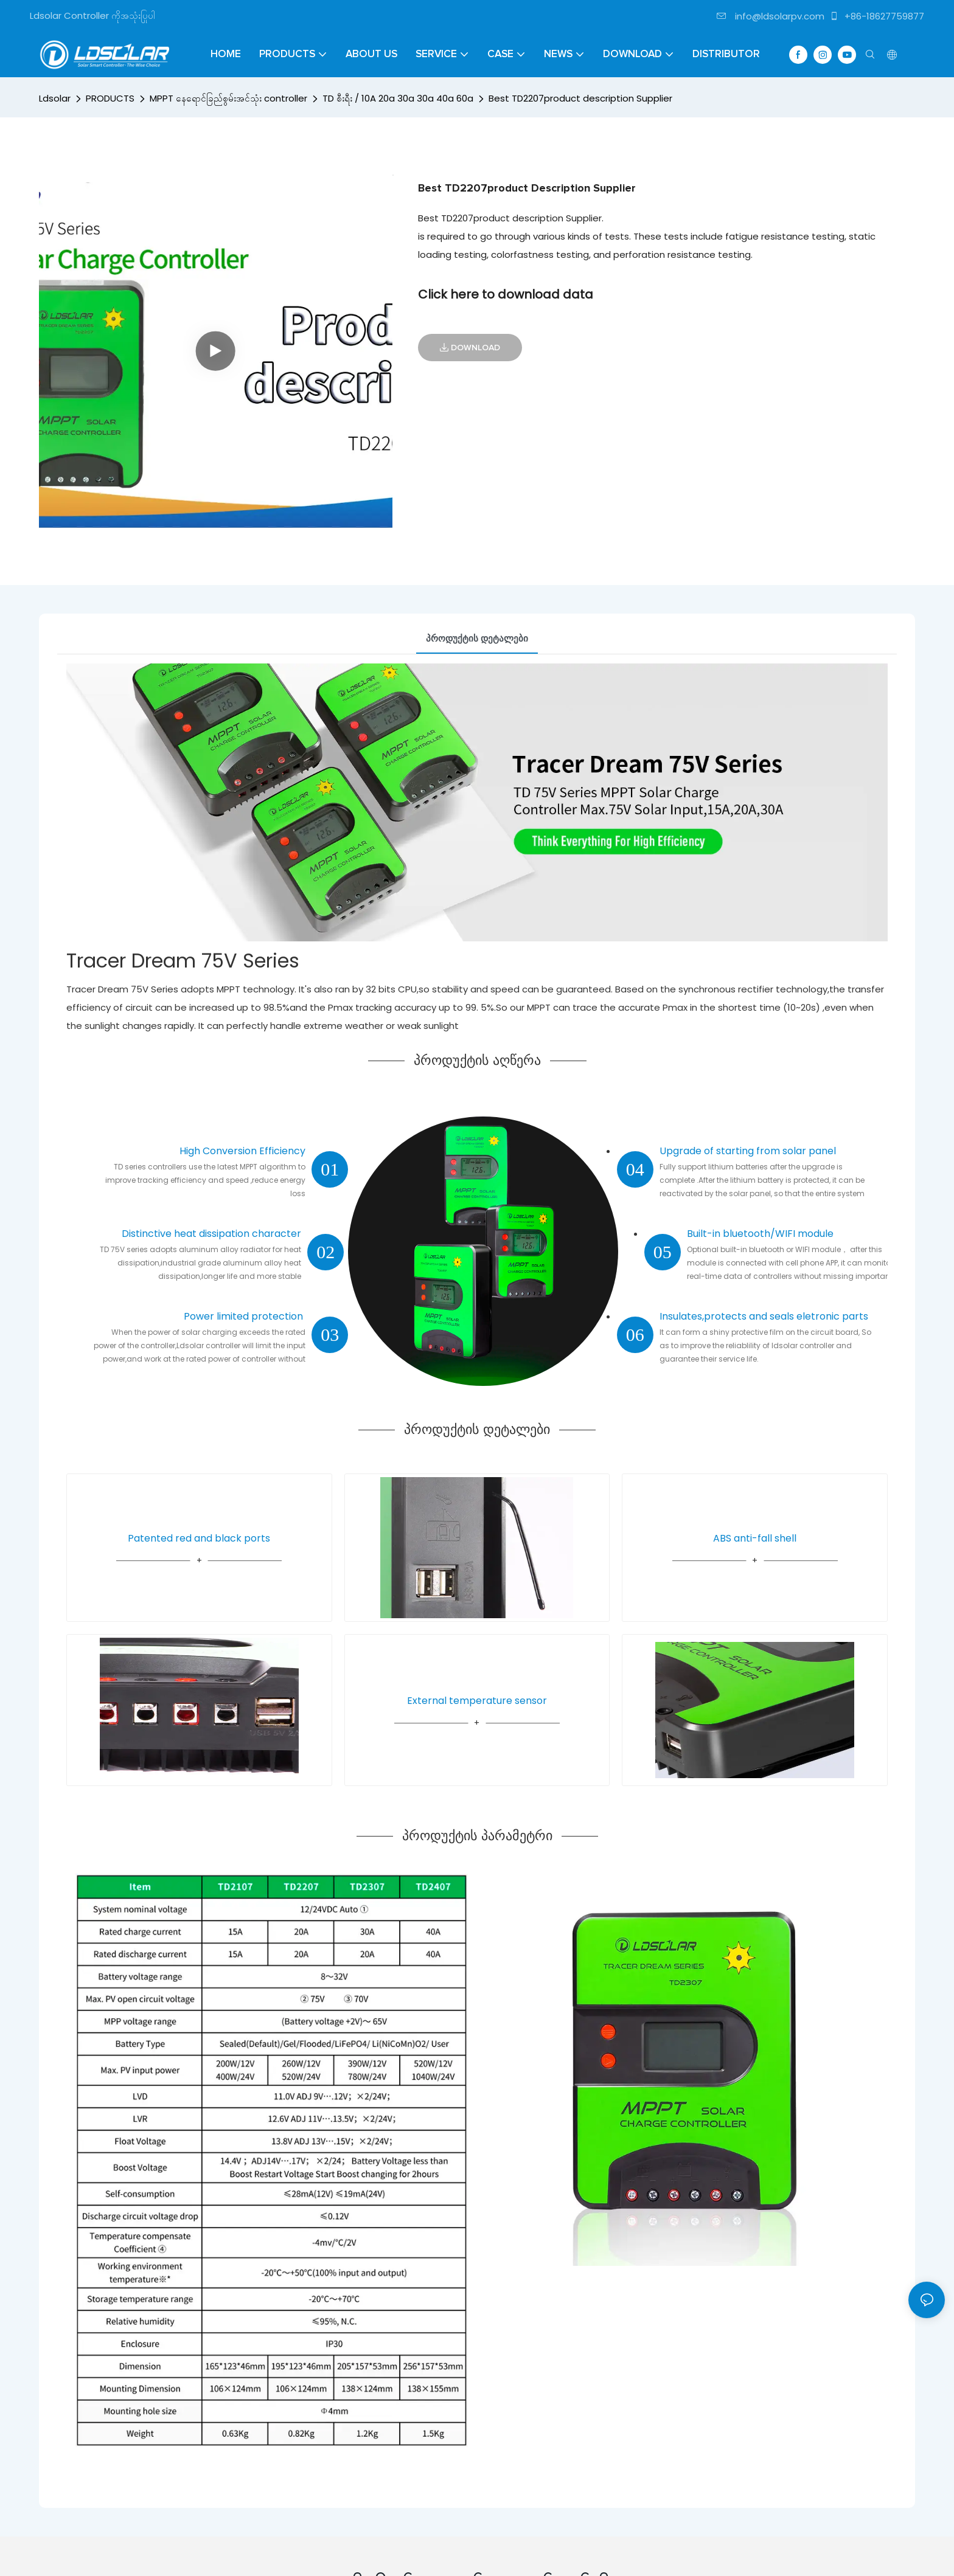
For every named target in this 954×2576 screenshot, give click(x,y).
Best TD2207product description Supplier (580, 98)
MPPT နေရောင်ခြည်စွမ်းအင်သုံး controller (228, 98)
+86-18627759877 (876, 16)
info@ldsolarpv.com (770, 16)
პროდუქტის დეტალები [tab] (477, 638)
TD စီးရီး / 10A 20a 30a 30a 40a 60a (397, 98)
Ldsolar (55, 98)
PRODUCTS (110, 98)
